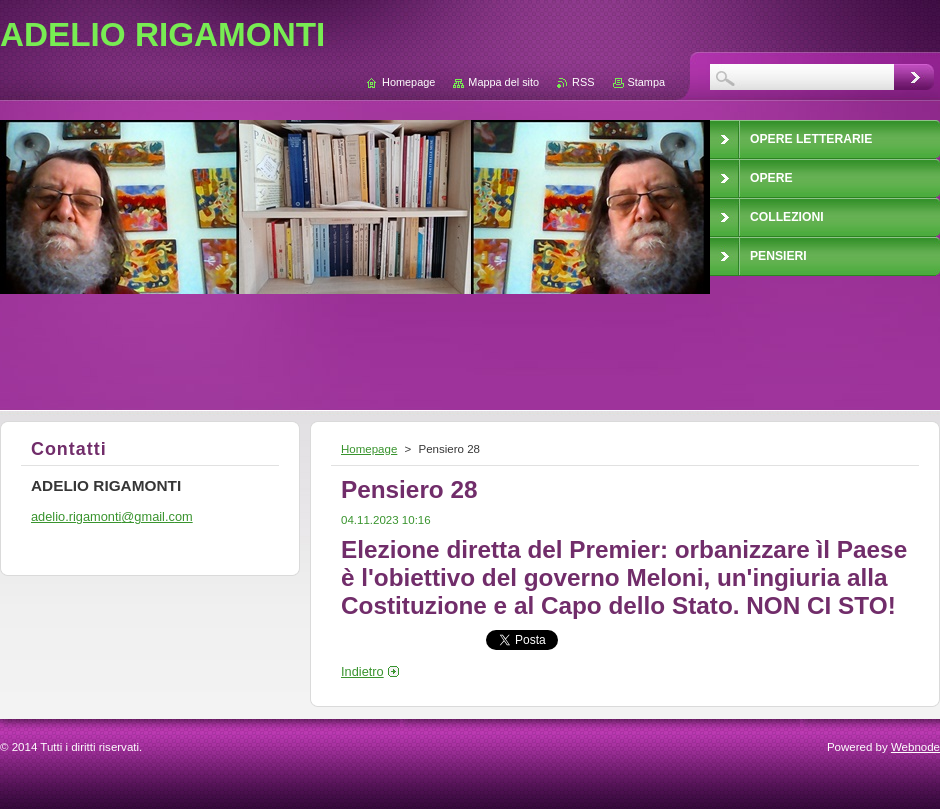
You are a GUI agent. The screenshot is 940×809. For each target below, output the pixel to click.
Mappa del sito (503, 82)
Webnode (915, 747)
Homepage (369, 449)
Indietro (362, 671)
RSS (583, 82)
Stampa (646, 82)
